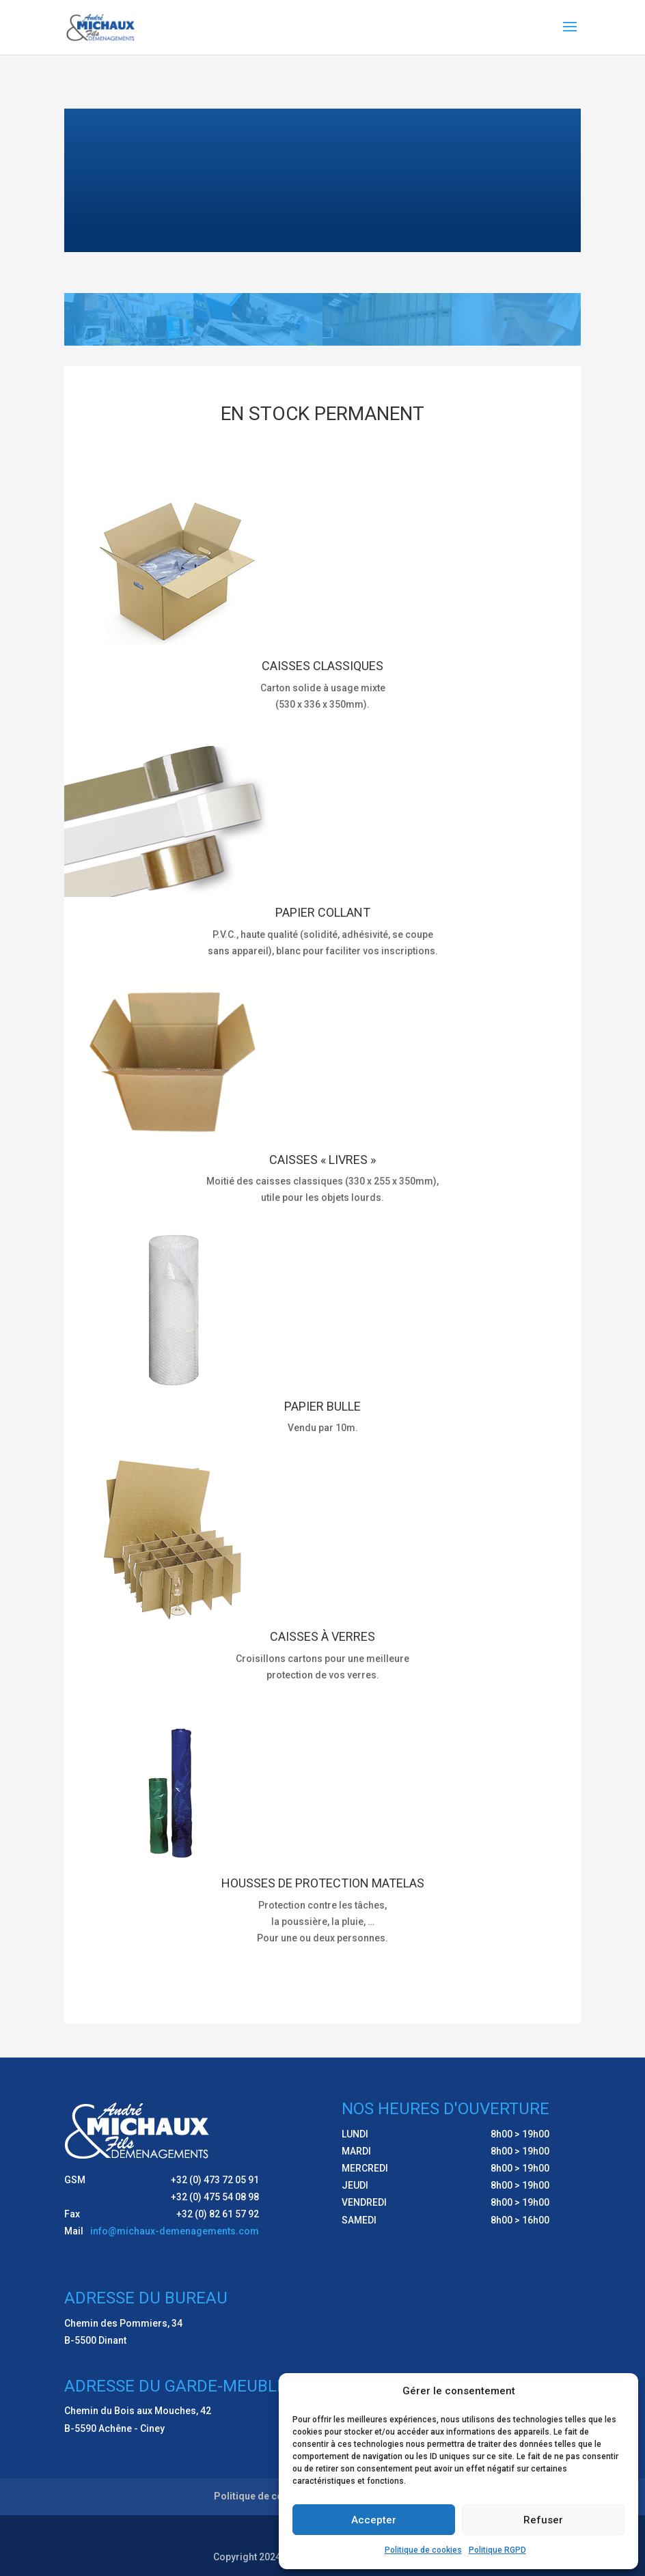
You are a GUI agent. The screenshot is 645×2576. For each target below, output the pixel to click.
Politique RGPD (497, 2550)
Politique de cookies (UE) (271, 2496)
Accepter (373, 2520)
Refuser (543, 2520)
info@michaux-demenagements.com (174, 2231)
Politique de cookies (423, 2550)
